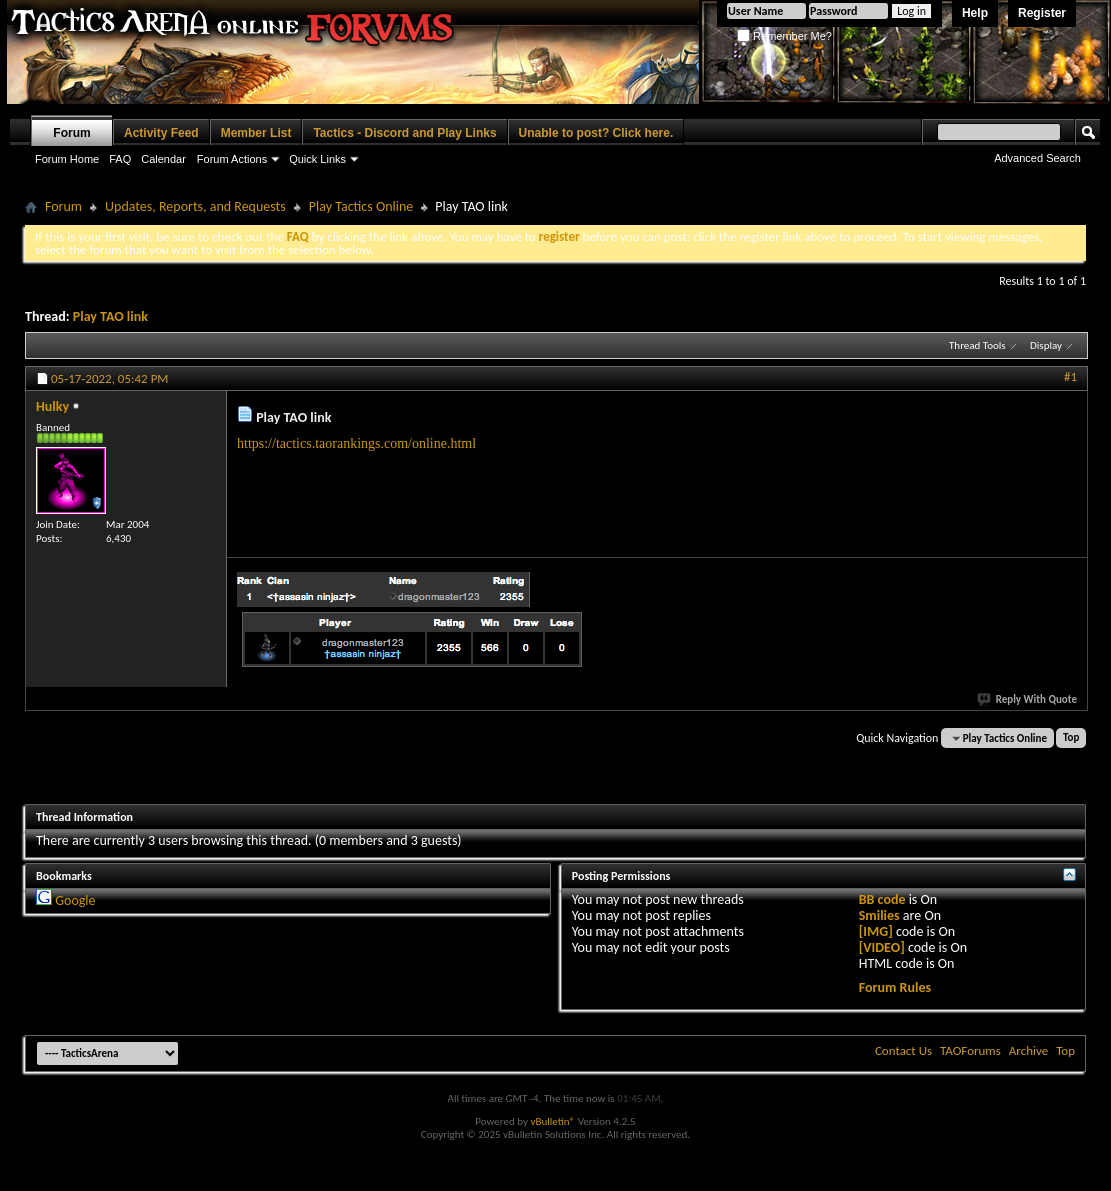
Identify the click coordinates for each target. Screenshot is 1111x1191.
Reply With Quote (1028, 699)
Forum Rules (895, 987)
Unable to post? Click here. (596, 133)
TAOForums (970, 1050)
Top (1071, 738)
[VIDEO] (882, 947)
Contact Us (903, 1050)
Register (1042, 13)
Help (975, 13)
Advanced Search (1037, 158)
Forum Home (67, 159)
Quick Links (317, 159)
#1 (1070, 376)
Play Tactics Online (361, 206)
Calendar (163, 159)
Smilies (879, 915)
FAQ (120, 159)
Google (75, 900)
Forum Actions (232, 159)
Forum (71, 133)
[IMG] (876, 931)
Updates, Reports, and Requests (195, 206)
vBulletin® (552, 1121)
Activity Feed (161, 133)
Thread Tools (977, 345)
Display (1046, 345)
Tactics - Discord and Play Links (404, 133)
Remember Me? (784, 36)
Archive (1028, 1050)
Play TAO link (110, 316)
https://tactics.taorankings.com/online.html (356, 443)
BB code (882, 899)
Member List (256, 133)
